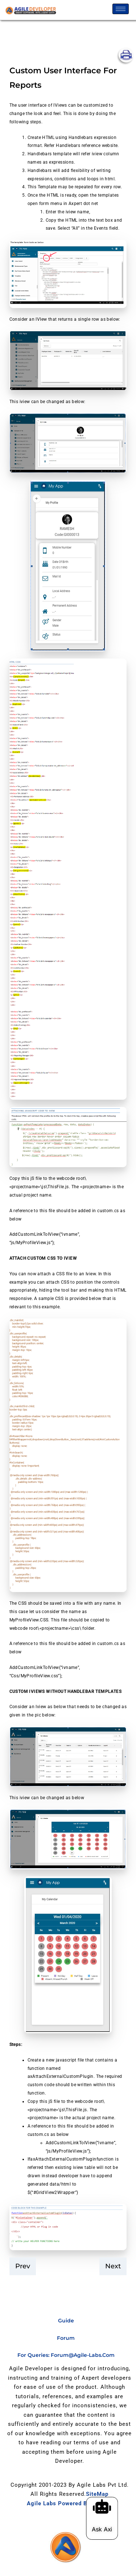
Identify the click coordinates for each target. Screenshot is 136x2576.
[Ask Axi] (106, 2506)
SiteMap (97, 2494)
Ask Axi (106, 2529)
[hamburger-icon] (120, 9)
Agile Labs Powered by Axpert (68, 2503)
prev (22, 2266)
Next (113, 2266)
